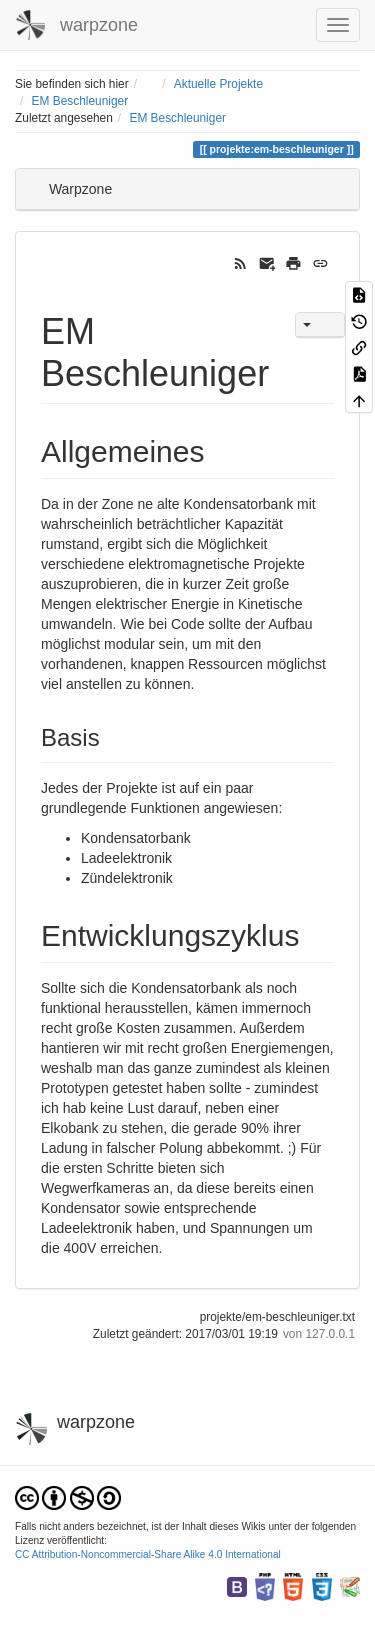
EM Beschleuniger (80, 101)
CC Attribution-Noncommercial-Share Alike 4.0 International (148, 1554)
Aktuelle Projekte (218, 84)
